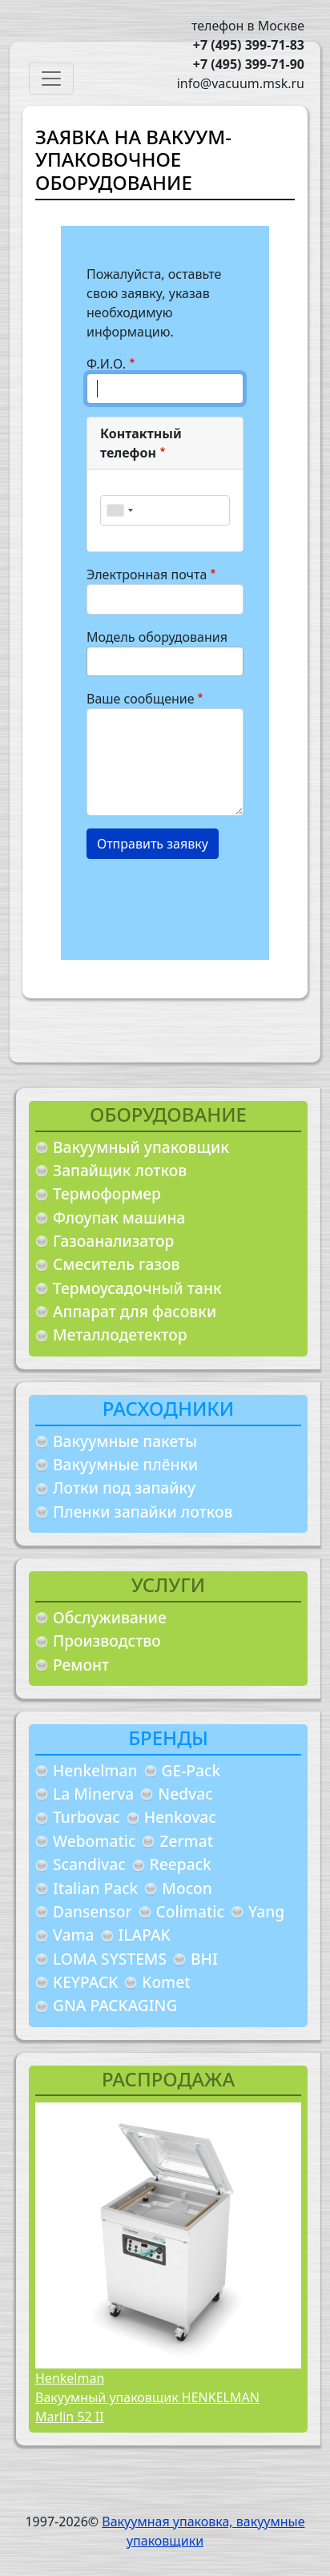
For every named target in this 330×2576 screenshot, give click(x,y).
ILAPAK (145, 1934)
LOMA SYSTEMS (110, 1958)
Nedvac (185, 1793)
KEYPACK (85, 1981)
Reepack (180, 1864)
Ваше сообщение (141, 698)
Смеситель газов (116, 1264)
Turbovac (86, 1816)
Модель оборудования (157, 637)
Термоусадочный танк (137, 1288)
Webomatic (94, 1840)
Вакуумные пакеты (125, 1441)
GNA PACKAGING (115, 2005)
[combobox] (119, 510)
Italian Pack (95, 1888)
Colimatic (190, 1911)
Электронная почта (147, 574)
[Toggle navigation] (51, 78)
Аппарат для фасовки (134, 1311)
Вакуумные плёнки (125, 1464)
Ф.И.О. (106, 364)
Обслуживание (110, 1617)
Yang (266, 1911)
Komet (166, 1981)
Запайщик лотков (120, 1170)
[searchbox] (96, 661)
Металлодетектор (120, 1334)
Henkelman (95, 1770)
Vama (74, 1934)
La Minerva (93, 1793)
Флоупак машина (119, 1217)
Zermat (186, 1840)
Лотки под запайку (124, 1487)
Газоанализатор (113, 1240)
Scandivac (89, 1864)
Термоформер (107, 1193)
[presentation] (208, 903)
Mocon (187, 1888)
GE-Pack (191, 1770)
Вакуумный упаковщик (141, 1147)
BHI (204, 1958)
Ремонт (81, 1664)
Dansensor (92, 1911)
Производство (107, 1640)
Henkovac (180, 1816)
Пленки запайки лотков (142, 1511)
